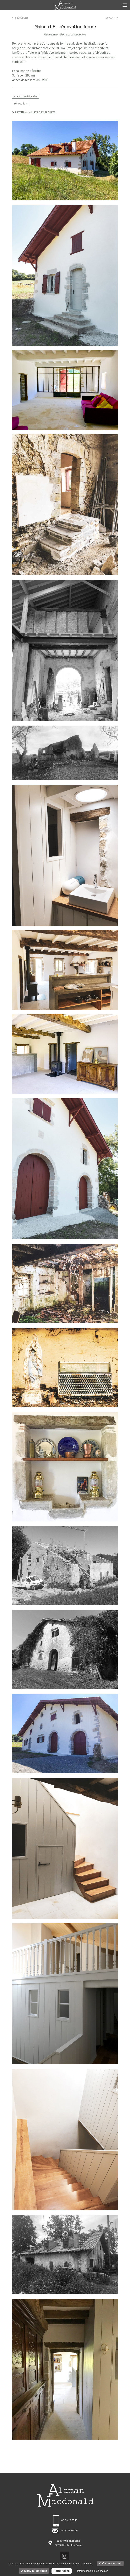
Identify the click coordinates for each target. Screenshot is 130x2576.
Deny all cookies (34, 2570)
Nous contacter (65, 2530)
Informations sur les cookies (92, 2571)
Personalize (62, 2570)
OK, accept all (110, 2563)
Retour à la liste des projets (35, 112)
